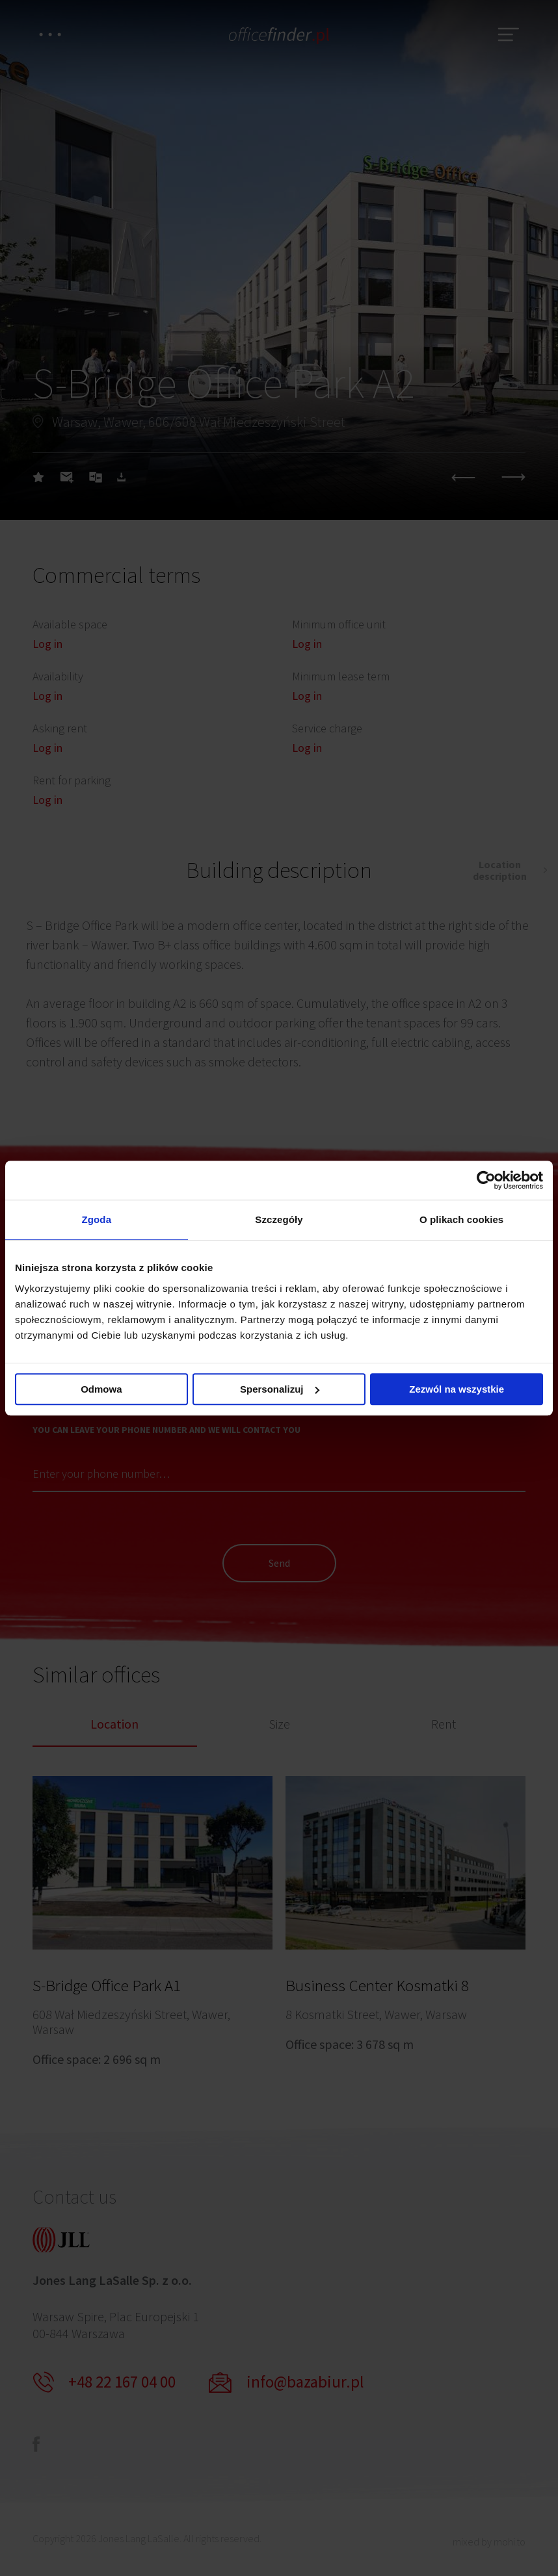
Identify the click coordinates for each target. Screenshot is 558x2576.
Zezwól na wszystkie (456, 1389)
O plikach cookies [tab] (461, 1219)
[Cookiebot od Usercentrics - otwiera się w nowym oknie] (486, 1180)
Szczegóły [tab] (278, 1219)
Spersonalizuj (279, 1389)
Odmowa (101, 1389)
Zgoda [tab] (97, 1219)
